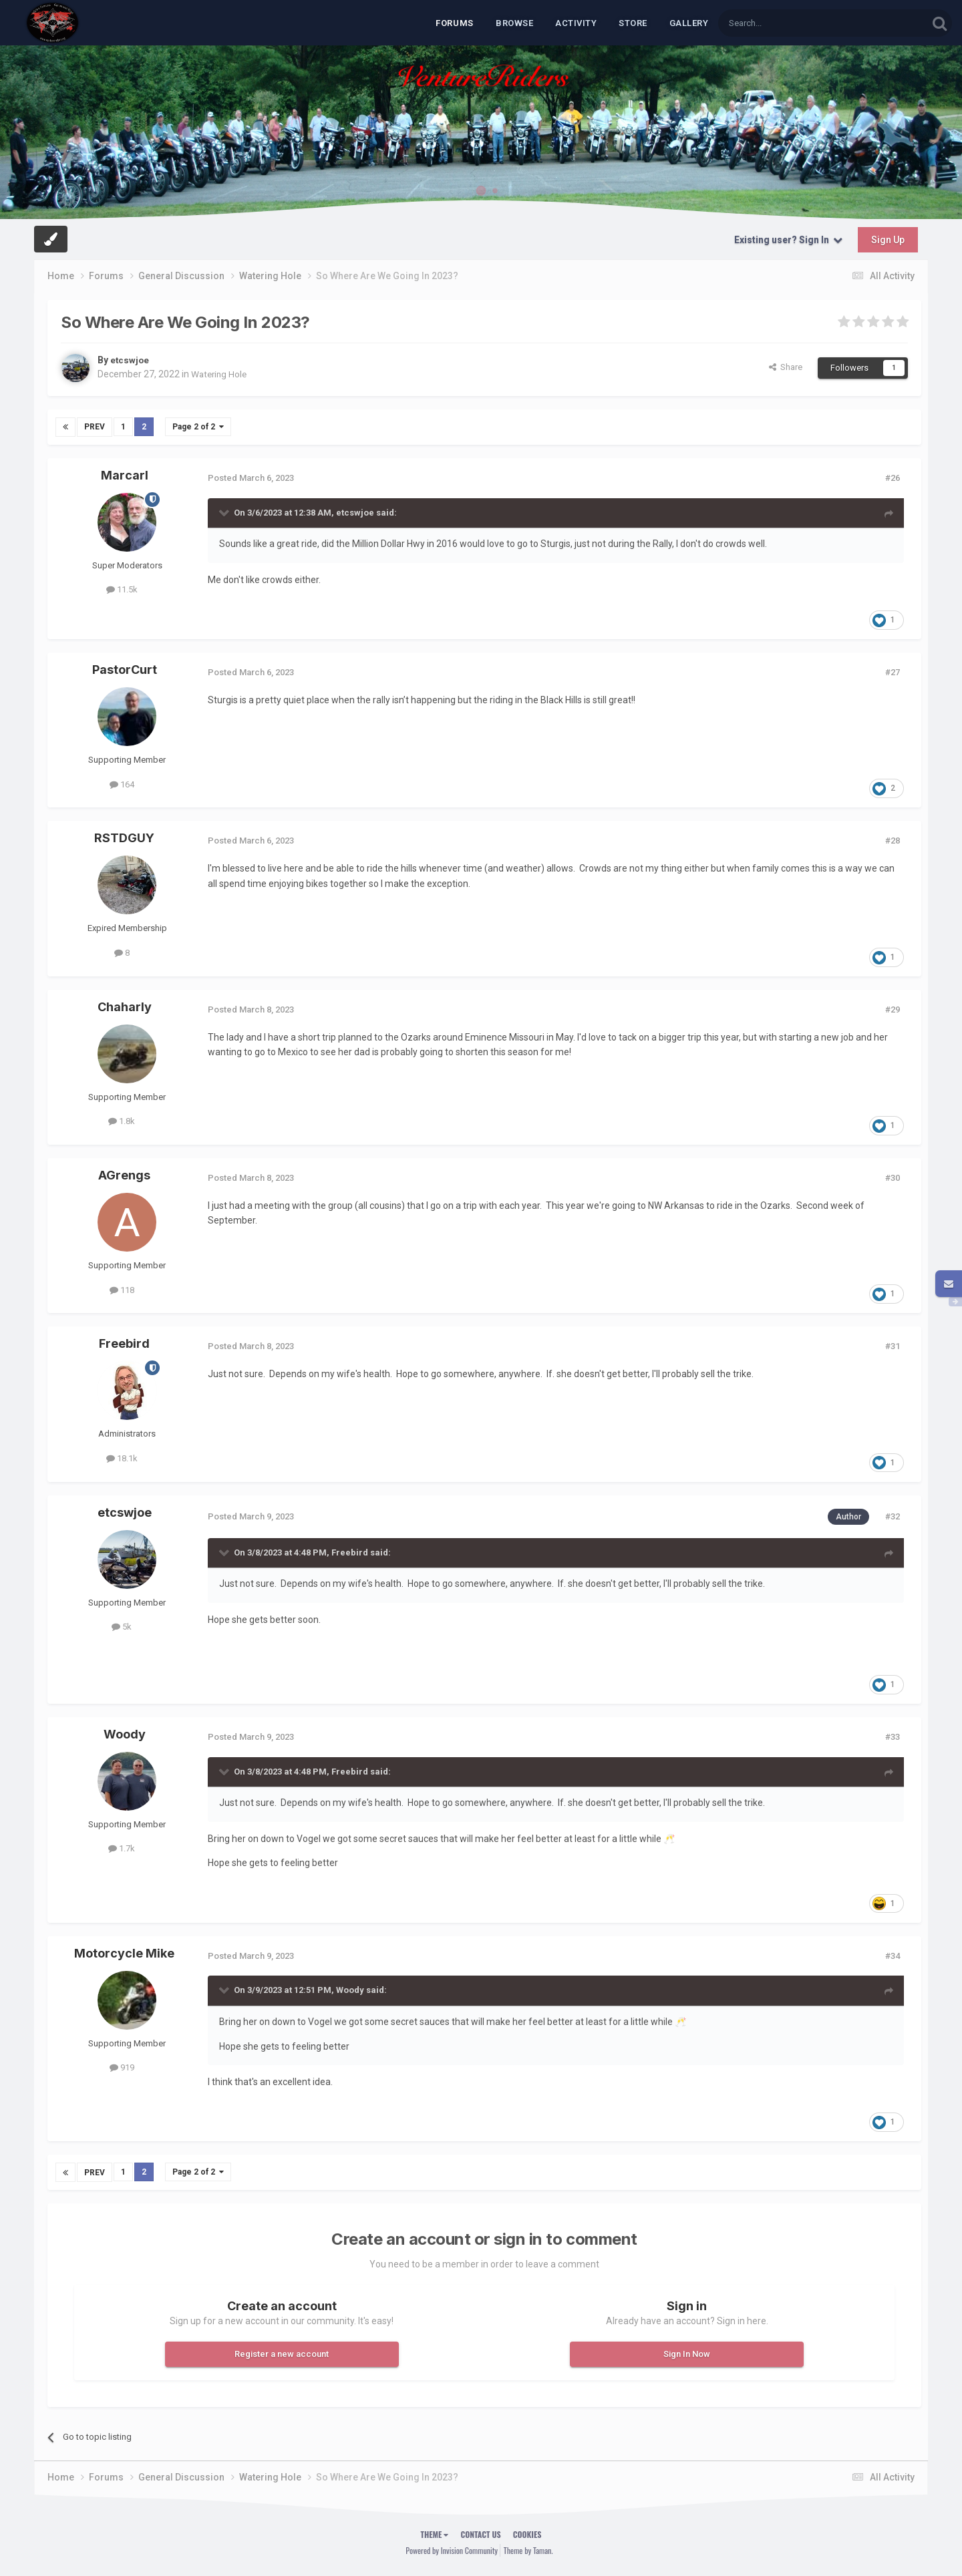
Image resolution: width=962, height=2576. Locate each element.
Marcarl (124, 475)
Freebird (124, 1343)
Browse (514, 23)
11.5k (122, 589)
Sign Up (888, 239)
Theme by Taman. (528, 2549)
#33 (892, 1736)
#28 (892, 841)
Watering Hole (220, 374)
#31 (892, 1346)
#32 (892, 1516)
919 (122, 2067)
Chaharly (125, 1006)
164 (122, 784)
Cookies (527, 2533)
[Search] (791, 23)
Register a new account (281, 2353)
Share (785, 367)
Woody (125, 1733)
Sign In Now (686, 2353)
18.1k (122, 1458)
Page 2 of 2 (198, 426)
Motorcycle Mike (124, 1953)
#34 (892, 1955)
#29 (892, 1009)
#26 (892, 477)
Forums (455, 23)
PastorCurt (124, 670)
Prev (94, 426)
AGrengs (124, 1174)
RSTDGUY (124, 838)
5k (122, 1627)
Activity (576, 23)
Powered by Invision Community (452, 2549)
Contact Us (480, 2533)
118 (122, 1289)
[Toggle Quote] (225, 511)
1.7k (121, 1848)
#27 (892, 672)
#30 (892, 1177)
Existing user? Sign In (788, 239)
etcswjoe (130, 360)
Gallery (689, 23)
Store (633, 23)
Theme (435, 2533)
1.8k (121, 1121)
